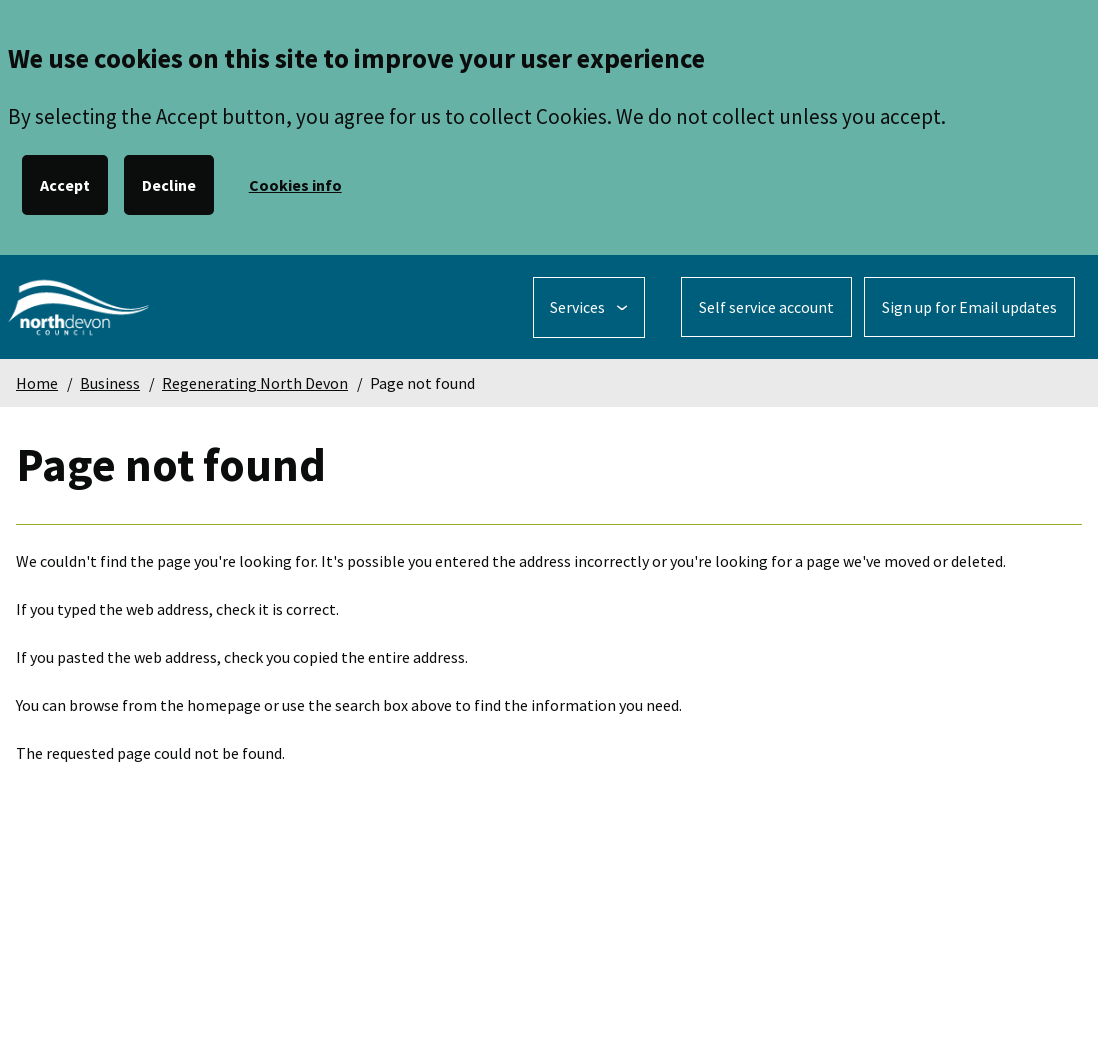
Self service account (766, 307)
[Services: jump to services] (589, 307)
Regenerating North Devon (255, 383)
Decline (169, 185)
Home (37, 383)
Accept (65, 185)
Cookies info (295, 185)
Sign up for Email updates (969, 307)
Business (110, 383)
